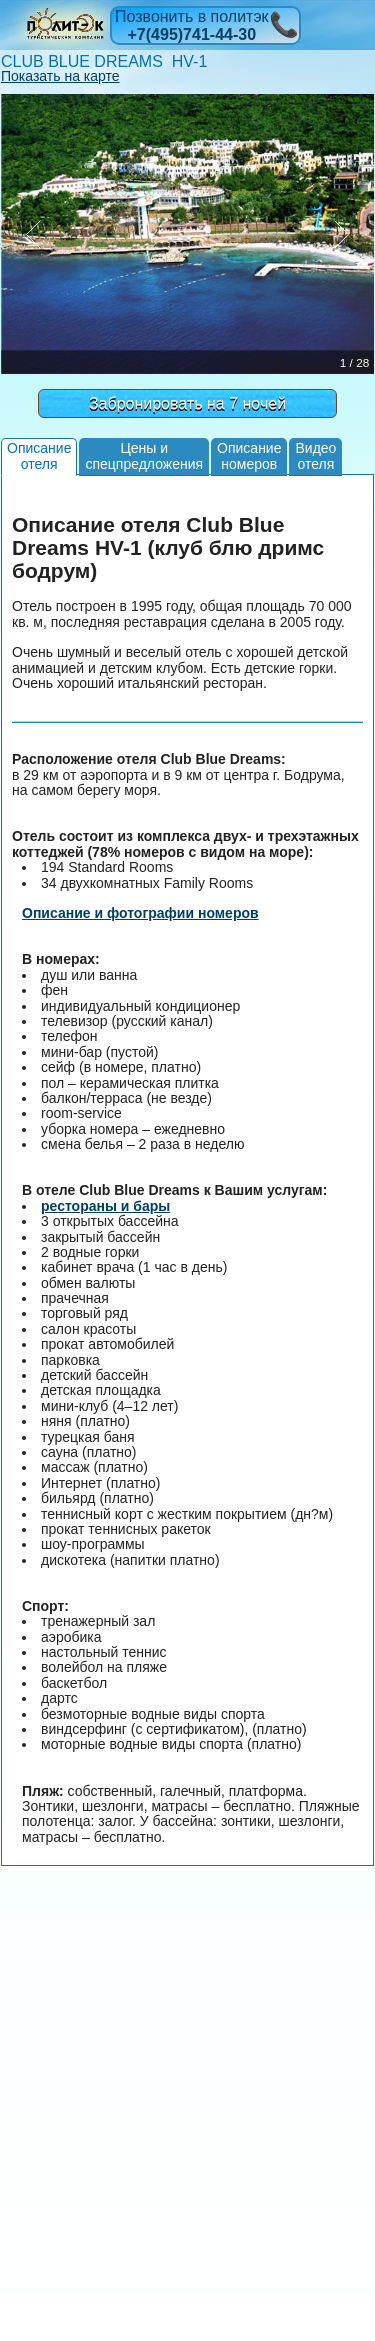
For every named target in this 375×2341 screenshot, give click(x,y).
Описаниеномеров (249, 455)
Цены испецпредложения (144, 455)
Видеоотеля (315, 455)
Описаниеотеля (39, 455)
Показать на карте (60, 76)
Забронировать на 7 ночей (187, 403)
